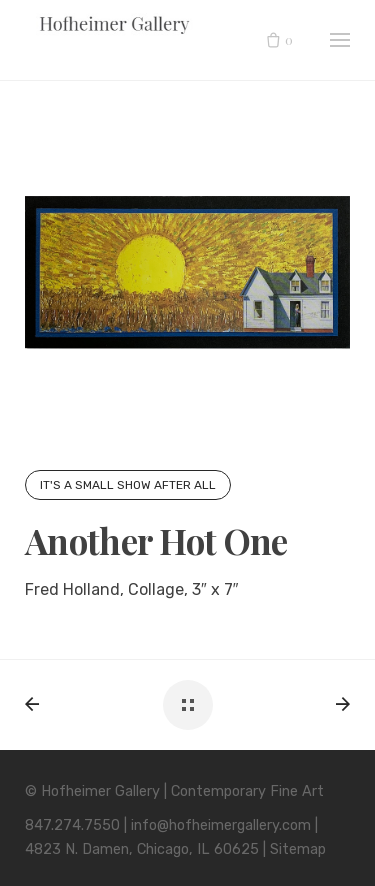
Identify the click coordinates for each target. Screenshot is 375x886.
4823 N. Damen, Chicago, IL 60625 (142, 849)
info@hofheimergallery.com (221, 825)
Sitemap (298, 849)
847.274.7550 (72, 825)
